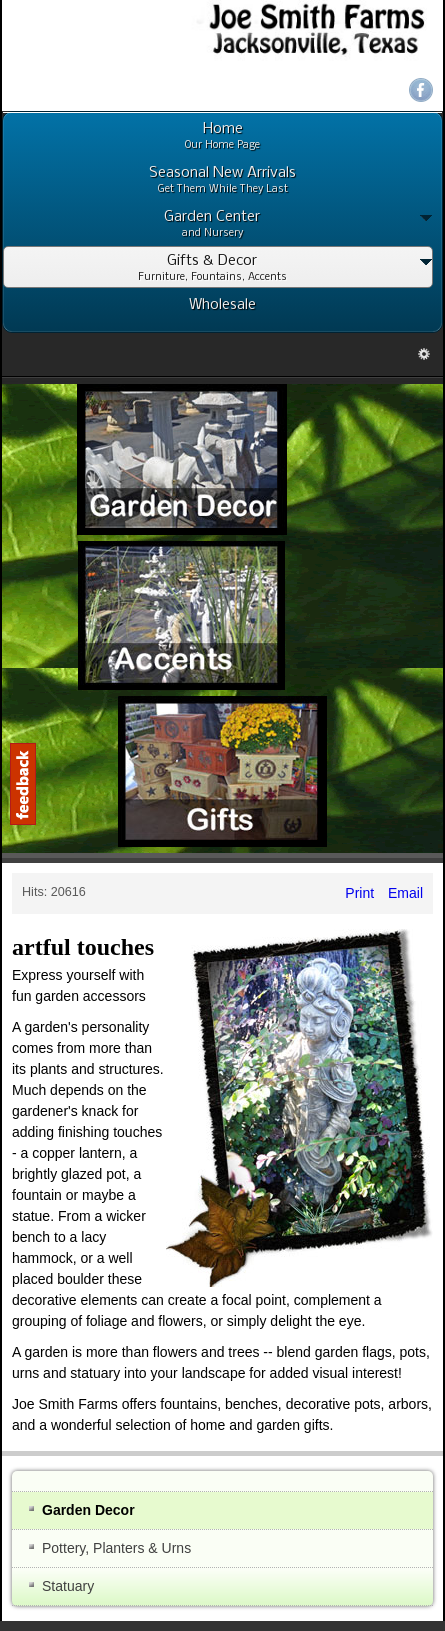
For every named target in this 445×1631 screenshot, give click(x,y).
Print (359, 893)
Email (403, 893)
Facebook (421, 90)
